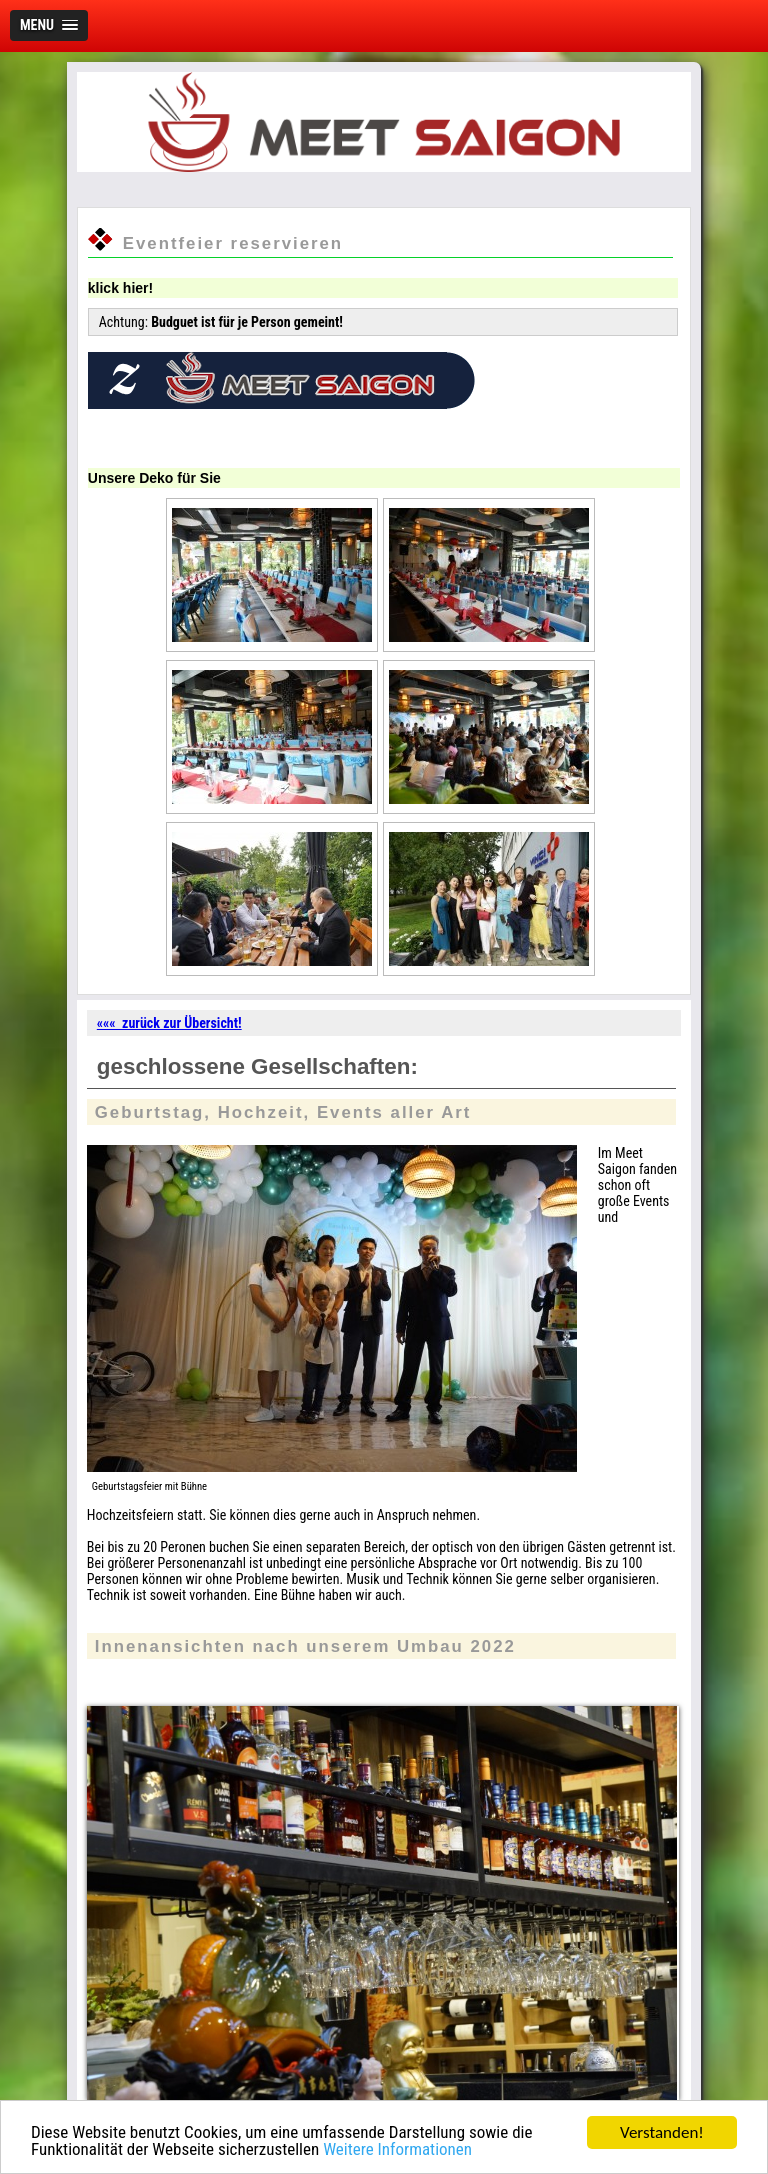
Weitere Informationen (397, 2150)
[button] (49, 25)
